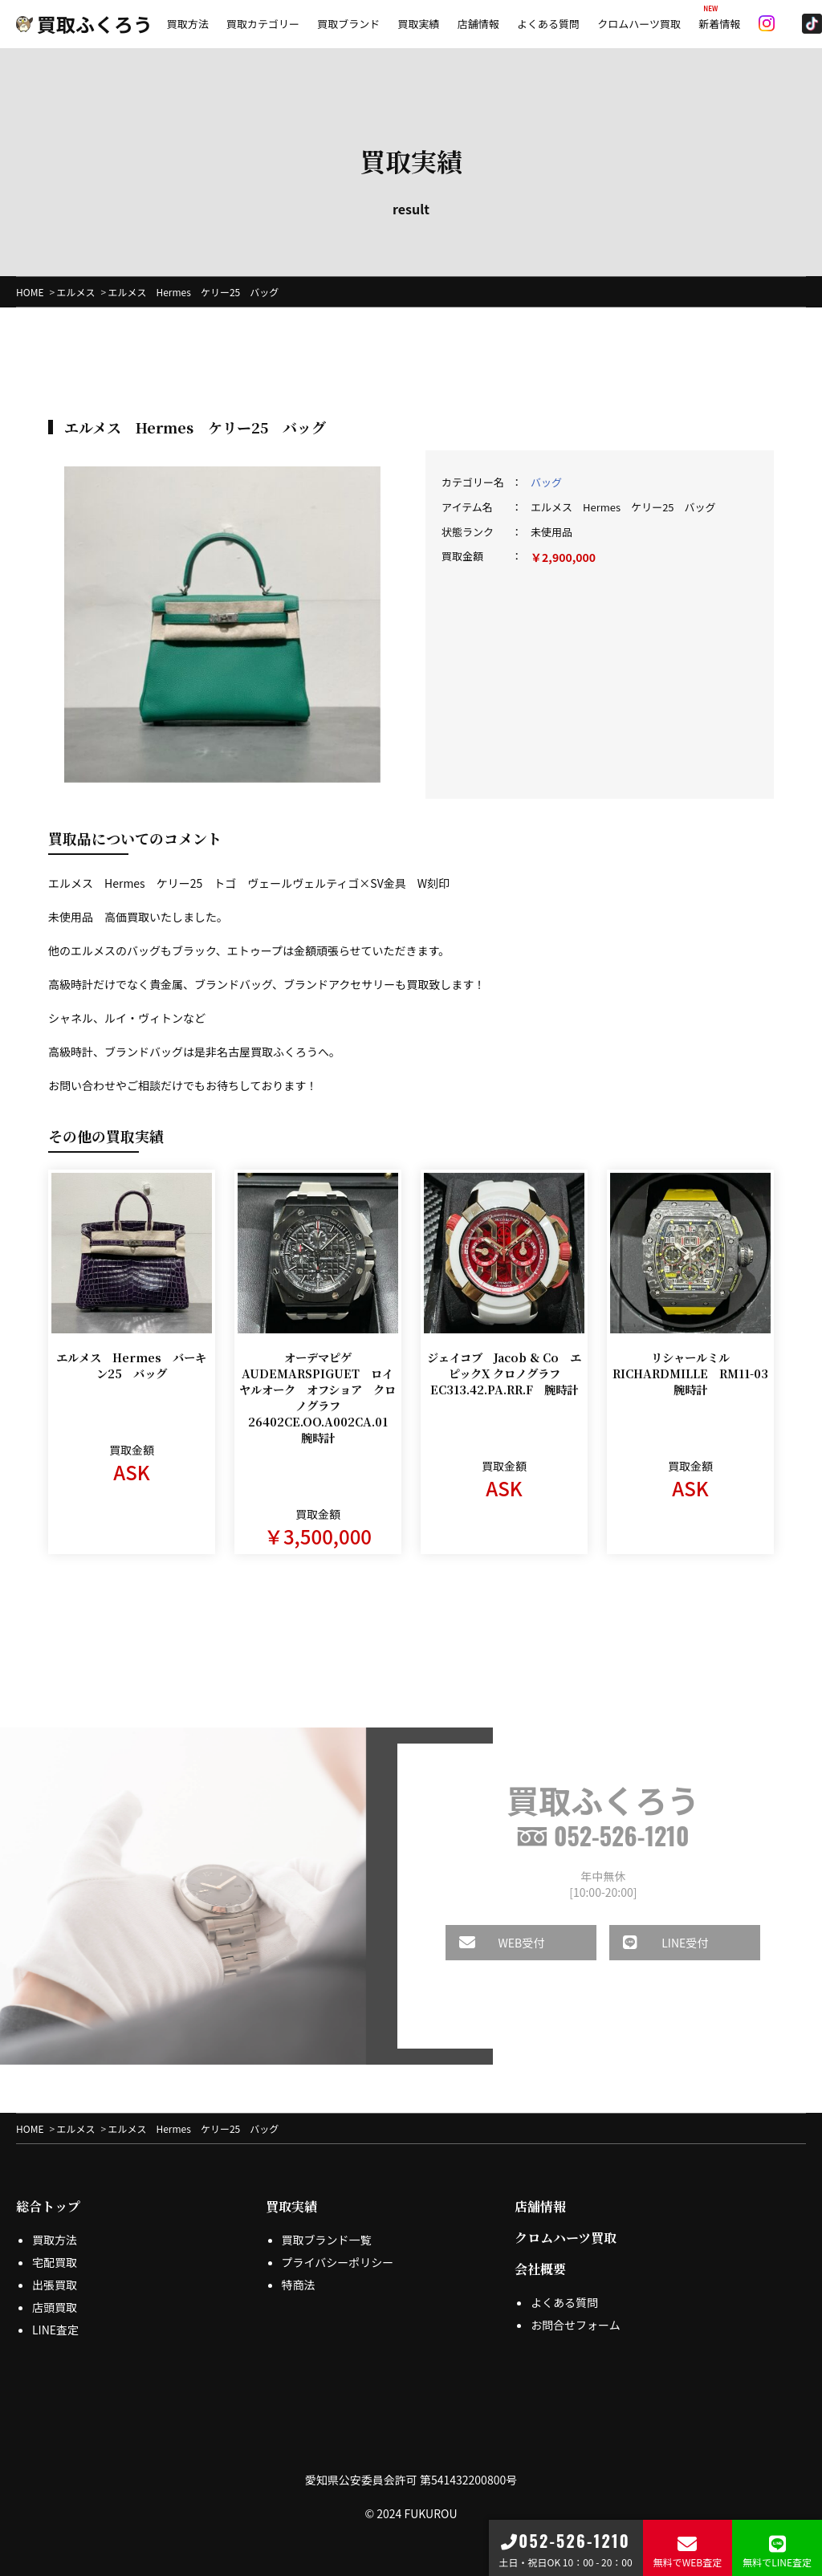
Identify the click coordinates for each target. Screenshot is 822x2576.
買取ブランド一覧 (327, 2240)
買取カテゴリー (262, 23)
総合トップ (48, 2206)
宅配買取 (54, 2262)
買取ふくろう (84, 24)
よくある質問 (548, 23)
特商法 (298, 2285)
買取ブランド (348, 23)
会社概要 (540, 2269)
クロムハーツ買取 (639, 23)
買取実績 (418, 23)
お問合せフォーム (576, 2325)
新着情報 (719, 23)
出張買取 (54, 2285)
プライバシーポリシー (338, 2262)
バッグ (546, 482)
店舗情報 (478, 23)
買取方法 (188, 23)
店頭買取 (54, 2307)
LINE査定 (55, 2330)
